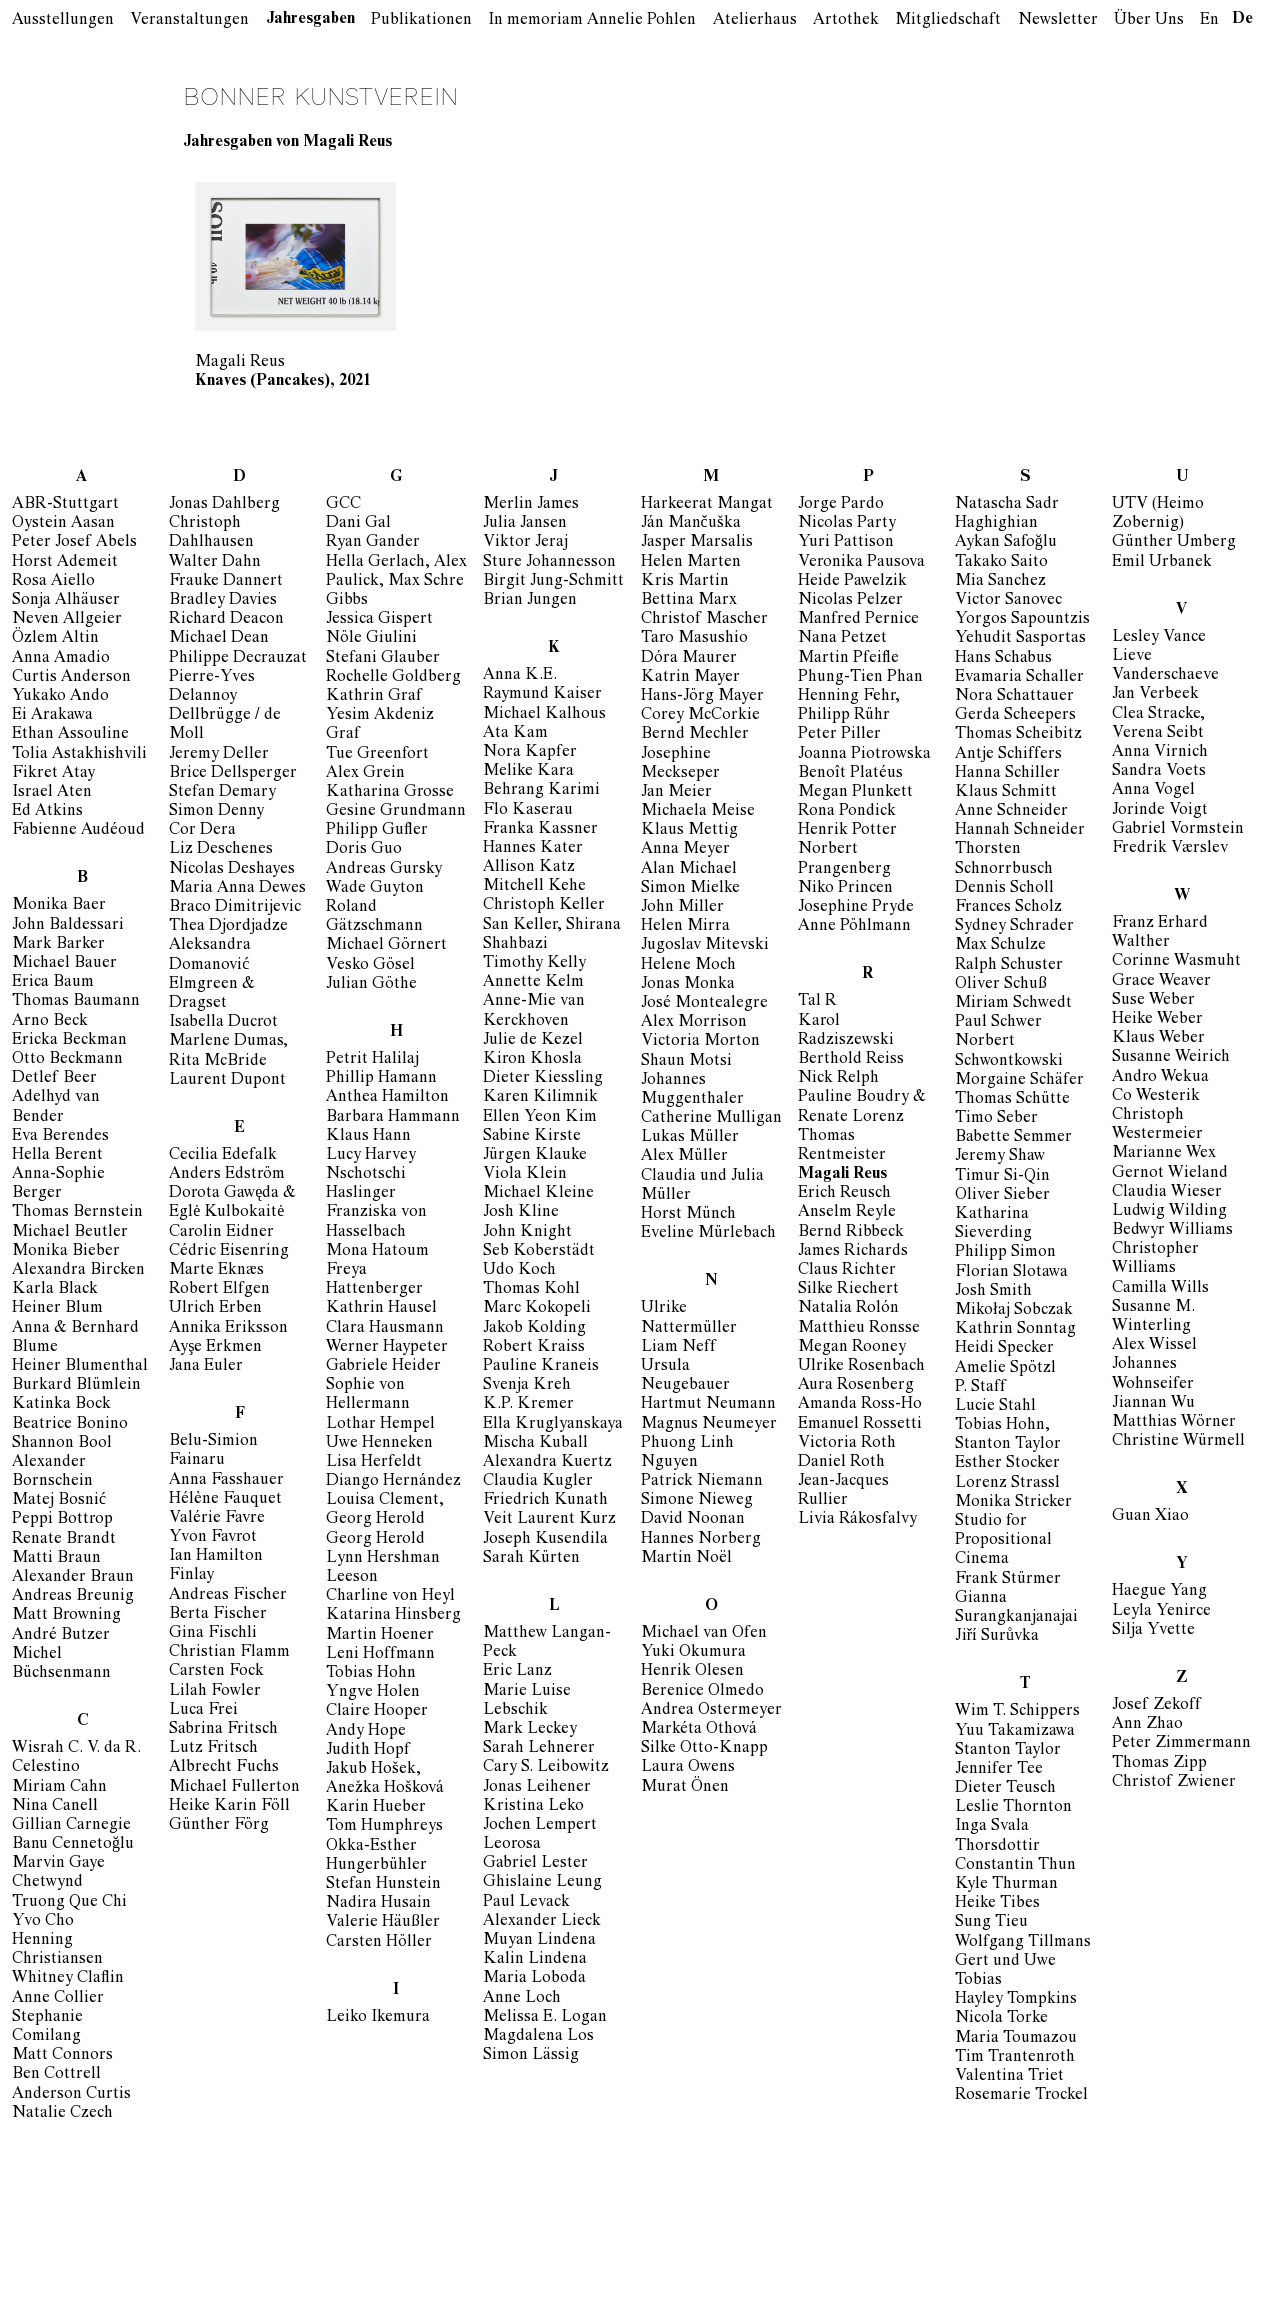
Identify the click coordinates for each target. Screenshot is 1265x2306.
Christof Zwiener (1174, 1783)
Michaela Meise (698, 812)
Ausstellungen (63, 21)
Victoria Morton (700, 1042)
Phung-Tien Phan (860, 678)
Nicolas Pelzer (850, 601)
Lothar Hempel (380, 1425)
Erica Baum (53, 983)
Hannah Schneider (1020, 831)
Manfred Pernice (858, 620)
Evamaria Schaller (1019, 678)
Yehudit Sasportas (1020, 639)
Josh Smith (993, 1292)
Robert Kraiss (534, 1348)
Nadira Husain (378, 1904)
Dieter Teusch (1005, 1789)
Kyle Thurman (1006, 1885)
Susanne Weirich (1171, 1058)
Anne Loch (522, 1999)
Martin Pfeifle (848, 659)
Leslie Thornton (1013, 1808)
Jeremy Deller (219, 755)
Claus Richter (847, 1271)
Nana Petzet (842, 639)
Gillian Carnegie (71, 1826)
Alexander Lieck (542, 1922)
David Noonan (693, 1520)
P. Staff (980, 1388)
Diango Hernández (393, 1482)
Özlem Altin (55, 639)
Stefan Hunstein (383, 1885)
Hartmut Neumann (708, 1405)
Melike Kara (528, 772)
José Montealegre (704, 1004)
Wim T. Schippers (1017, 1712)
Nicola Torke (1001, 2019)
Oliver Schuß (1001, 985)
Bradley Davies (223, 601)
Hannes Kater (533, 849)
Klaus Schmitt (1006, 793)
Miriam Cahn (59, 1788)
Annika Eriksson (228, 1329)
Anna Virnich (1160, 753)
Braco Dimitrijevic (235, 908)
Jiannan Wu (1153, 1404)
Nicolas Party (847, 524)
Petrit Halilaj (372, 1060)
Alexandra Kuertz (547, 1463)
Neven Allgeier (67, 620)
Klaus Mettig (689, 831)
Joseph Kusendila (545, 1540)
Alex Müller (684, 1157)
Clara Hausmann (385, 1329)
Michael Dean (219, 639)
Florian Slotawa (1011, 1273)
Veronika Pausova (861, 563)
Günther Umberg (1174, 543)
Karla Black (55, 1290)
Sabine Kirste (532, 1137)
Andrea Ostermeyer (711, 1711)
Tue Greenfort (377, 755)
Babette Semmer (1013, 1138)
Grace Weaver (1161, 982)
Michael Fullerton (234, 1788)
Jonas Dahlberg (224, 505)
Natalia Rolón (848, 1309)
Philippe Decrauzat (238, 659)
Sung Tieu (991, 1923)
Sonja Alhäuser (66, 601)
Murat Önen (685, 1788)
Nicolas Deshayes (232, 870)
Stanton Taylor (1008, 1751)
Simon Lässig (531, 2056)
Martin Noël (686, 1559)
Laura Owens (688, 1768)
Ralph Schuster (1009, 966)
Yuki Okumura (693, 1653)
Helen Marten (691, 563)
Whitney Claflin (68, 1979)
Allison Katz (529, 868)
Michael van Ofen (704, 1634)
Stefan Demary (222, 793)
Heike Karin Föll (229, 1807)
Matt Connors (62, 2056)
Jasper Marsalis (697, 543)
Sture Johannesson (549, 563)
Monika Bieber (66, 1252)
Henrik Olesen (692, 1672)
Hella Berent (57, 1156)
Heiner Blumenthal (80, 1367)
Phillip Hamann (381, 1079)
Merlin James (531, 505)
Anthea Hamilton (387, 1098)
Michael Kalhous (544, 715)
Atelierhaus (755, 21)
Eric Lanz (517, 1672)
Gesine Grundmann (396, 812)
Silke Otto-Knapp (704, 1749)
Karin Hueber (376, 1808)
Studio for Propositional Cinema (1003, 1541)
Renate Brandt (64, 1540)
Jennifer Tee (999, 1770)
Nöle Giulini (371, 639)
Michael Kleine (538, 1194)
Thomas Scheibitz (1018, 735)
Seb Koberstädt (539, 1252)
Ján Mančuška (691, 524)
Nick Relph (838, 1079)
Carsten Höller (379, 1943)
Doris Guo (364, 850)
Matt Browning (66, 1616)
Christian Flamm (229, 1653)
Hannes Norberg (701, 1540)
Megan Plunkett (855, 793)
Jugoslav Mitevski (705, 946)
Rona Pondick (847, 812)
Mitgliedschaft (948, 21)
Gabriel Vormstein (1178, 830)
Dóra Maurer (689, 659)
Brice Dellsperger (233, 774)
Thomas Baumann (76, 1002)
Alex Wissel (1154, 1346)
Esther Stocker (1007, 1464)
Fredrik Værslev (1170, 849)
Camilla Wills (1160, 1289)
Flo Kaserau (528, 811)
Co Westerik (1156, 1097)
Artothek (846, 21)
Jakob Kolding (534, 1329)
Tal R (817, 1002)
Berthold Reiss (851, 1060)
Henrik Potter (847, 831)
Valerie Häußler (383, 1923)
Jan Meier (676, 793)
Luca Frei (203, 1711)
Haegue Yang (1159, 1592)
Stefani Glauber (383, 659)
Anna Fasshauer (226, 1481)
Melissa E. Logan (545, 2018)
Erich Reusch (844, 1194)
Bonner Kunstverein (320, 98)
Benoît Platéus (850, 774)
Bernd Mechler (695, 735)
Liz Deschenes (221, 850)
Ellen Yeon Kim (540, 1118)
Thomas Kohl (531, 1290)
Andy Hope (366, 1732)
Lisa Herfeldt (374, 1463)
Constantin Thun (1015, 1866)
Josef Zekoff (1156, 1706)
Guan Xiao (1150, 1517)
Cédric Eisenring (229, 1252)
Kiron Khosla (532, 1060)
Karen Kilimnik (540, 1098)
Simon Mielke (690, 889)
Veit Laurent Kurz (549, 1520)
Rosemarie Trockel (1021, 2096)
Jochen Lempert (540, 1826)
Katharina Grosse (390, 793)
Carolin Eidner (221, 1233)
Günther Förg (219, 1826)
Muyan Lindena (539, 1941)
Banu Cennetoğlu (73, 1845)
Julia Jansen (525, 524)
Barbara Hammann (393, 1118)
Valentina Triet (1009, 2077)
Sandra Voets (1159, 772)
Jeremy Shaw (1000, 1157)
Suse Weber (1153, 1001)
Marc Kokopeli (537, 1309)
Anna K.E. (520, 676)
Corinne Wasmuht (1176, 962)
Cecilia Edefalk (223, 1156)
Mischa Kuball (535, 1444)
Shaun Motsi (686, 1062)
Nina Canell (55, 1807)
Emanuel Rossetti (860, 1425)
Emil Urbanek (1162, 563)
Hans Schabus (1003, 659)
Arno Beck (50, 1022)
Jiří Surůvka (997, 1637)
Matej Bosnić (59, 1501)
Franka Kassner (540, 830)
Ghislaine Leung (542, 1883)
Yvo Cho (43, 1922)
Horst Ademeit (65, 563)
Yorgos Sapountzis (1022, 620)
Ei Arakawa (52, 716)
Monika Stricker (1013, 1503)
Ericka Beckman (69, 1041)
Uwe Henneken (379, 1444)
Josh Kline (521, 1213)
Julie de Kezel (533, 1041)
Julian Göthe (371, 985)
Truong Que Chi (69, 1903)
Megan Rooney (852, 1348)
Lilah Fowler (215, 1692)
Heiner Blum (57, 1309)
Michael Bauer (64, 964)
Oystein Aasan (63, 524)
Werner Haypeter (387, 1348)
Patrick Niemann (702, 1482)
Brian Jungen (530, 601)
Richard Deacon (226, 620)
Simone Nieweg (697, 1501)
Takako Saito (1001, 563)
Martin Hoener (380, 1636)
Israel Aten (52, 793)
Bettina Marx (689, 601)
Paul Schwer (998, 1023)
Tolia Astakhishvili (79, 755)
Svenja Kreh (527, 1386)
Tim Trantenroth (1015, 2058)
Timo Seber (996, 1119)
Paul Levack (526, 1903)
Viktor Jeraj (525, 543)
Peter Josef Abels (74, 543)
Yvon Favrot (213, 1538)
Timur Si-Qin (1002, 1177)
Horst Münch (688, 1215)
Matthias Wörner (1174, 1423)
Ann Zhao (1147, 1725)
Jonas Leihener (537, 1788)
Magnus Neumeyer (709, 1425)
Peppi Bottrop (62, 1520)
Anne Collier (58, 1999)
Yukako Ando (60, 697)
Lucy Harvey (371, 1156)
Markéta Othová (699, 1730)
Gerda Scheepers (1015, 716)
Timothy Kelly (534, 964)
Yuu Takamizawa (1015, 1732)
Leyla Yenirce (1161, 1612)
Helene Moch (688, 966)
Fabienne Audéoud (78, 831)
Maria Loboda (534, 1979)
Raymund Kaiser (542, 695)
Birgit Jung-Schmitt (553, 582)
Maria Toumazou (1016, 2039)
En (1209, 21)
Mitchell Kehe (534, 887)
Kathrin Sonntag (1015, 1330)
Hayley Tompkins (1016, 2000)
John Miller (682, 908)
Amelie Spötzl (1005, 1369)
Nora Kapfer (530, 753)
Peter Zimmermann (1181, 1744)
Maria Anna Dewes (237, 889)
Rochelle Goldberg (393, 678)
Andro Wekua (1160, 1078)
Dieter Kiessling (543, 1079)
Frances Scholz (1008, 908)
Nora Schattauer (1014, 697)
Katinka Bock (61, 1405)
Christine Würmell (1178, 1442)
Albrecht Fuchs (224, 1768)
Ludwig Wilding (1169, 1212)
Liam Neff (678, 1348)
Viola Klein (525, 1175)
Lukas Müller (690, 1138)
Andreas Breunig (73, 1597)
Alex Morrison (694, 1023)
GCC (343, 505)
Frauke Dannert (226, 582)
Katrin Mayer (690, 678)
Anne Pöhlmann (854, 927)
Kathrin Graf (374, 697)
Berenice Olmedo (702, 1692)
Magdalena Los (538, 2037)
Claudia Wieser (1167, 1193)
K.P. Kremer (528, 1405)
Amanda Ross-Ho (860, 1405)
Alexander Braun (73, 1578)
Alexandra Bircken (78, 1271)
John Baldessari (68, 926)
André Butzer (61, 1636)
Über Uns (1149, 21)
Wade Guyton (375, 889)
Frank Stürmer (1008, 1580)
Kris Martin (685, 582)
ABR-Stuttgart (65, 505)
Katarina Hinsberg (393, 1616)
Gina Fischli (213, 1634)
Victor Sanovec (1008, 601)
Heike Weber (1157, 1020)
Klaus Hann (368, 1137)
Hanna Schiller (1007, 774)
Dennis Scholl (1004, 889)
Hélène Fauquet (225, 1500)
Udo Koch (519, 1271)
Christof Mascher (704, 620)
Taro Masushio (694, 639)
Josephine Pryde (856, 908)
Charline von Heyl (390, 1597)
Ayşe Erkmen (215, 1348)
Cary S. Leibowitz (546, 1768)
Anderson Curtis (71, 2095)
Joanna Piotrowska (864, 755)
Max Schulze (1000, 946)
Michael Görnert (386, 946)
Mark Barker (58, 945)
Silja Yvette (1153, 1631)
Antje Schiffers (1008, 755)
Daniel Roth (841, 1463)
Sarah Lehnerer (539, 1749)
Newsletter (1058, 21)
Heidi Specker (1004, 1349)
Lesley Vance (1159, 638)
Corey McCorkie (700, 716)
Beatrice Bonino (70, 1425)
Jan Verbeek (1155, 695)
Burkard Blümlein (76, 1386)
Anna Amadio (61, 659)
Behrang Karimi (541, 791)
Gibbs (347, 601)
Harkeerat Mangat (707, 505)
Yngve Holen (373, 1693)
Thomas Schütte (1012, 1100)
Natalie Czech (62, 2114)
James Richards (853, 1252)
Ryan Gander (373, 543)
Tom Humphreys (384, 1827)
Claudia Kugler (538, 1482)
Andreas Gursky (384, 870)
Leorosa (512, 1845)
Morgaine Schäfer (1019, 1081)
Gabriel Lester (535, 1864)
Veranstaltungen (189, 21)
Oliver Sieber (1002, 1196)
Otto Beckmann (67, 1060)
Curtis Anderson (71, 678)
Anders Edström (227, 1175)
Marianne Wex (1164, 1154)
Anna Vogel (1153, 791)
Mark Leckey (530, 1730)
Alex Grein (365, 774)
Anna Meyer (685, 850)
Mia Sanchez (1000, 582)
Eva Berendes (60, 1137)
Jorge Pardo (841, 505)
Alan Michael (689, 870)
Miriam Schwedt (1013, 1004)
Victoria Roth (847, 1444)
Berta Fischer (218, 1615)
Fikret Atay (53, 774)
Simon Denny (216, 812)
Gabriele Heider (383, 1367)
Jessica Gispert (379, 620)
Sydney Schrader (1014, 927)
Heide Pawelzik (852, 582)
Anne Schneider (1011, 812)
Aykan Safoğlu (1006, 543)
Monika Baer (59, 906)
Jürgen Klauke (535, 1156)
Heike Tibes (997, 1904)
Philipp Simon (1005, 1253)
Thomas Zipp (1159, 1764)
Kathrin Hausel (381, 1309)
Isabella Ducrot (223, 1023)
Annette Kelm (533, 983)
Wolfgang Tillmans (1023, 1943)
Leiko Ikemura (378, 2018)
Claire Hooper (377, 1712)
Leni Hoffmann (380, 1655)
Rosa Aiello (53, 582)
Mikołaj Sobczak (1014, 1311)
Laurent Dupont (227, 1081)
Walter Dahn (215, 563)
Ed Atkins (47, 812)
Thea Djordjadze (228, 927)
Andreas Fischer (228, 1596)
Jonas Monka (688, 985)
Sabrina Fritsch (223, 1730)
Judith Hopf (368, 1751)
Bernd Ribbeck (851, 1233)
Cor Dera (202, 831)
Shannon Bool (62, 1444)
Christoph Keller (544, 906)
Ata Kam (515, 734)
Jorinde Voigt (1160, 811)
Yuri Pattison (846, 543)
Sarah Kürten (531, 1559)
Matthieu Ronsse (859, 1329)
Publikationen (421, 21)
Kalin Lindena (535, 1960)
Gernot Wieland (1170, 1174)
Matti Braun (56, 1559)
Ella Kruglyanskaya (553, 1425)
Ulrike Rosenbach (861, 1367)
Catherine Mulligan (711, 1119)
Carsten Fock (216, 1672)
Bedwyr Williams (1172, 1231)
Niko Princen (845, 889)
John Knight (527, 1233)
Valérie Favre (217, 1519)
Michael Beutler (70, 1233)
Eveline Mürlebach (708, 1234)
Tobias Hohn (371, 1674)
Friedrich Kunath (545, 1501)
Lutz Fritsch (213, 1749)
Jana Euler (206, 1367)
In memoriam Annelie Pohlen (592, 21)
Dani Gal (358, 524)
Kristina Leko (533, 1807)
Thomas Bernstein (77, 1213)
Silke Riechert (848, 1290)
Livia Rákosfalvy (857, 1520)
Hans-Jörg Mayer (702, 697)
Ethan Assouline (70, 735)
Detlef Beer (54, 1079)
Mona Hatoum (377, 1252)
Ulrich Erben (215, 1309)
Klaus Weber (1158, 1039)
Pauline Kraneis (541, 1367)
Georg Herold (375, 1540)
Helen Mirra (685, 927)
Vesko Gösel (370, 966)
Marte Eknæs (216, 1271)
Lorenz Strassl (1007, 1484)
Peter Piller (839, 735)
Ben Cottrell (56, 2075)
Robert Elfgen (219, 1290)
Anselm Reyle (847, 1213)
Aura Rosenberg (856, 1386)
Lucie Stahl (995, 1407)
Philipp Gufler (377, 831)
